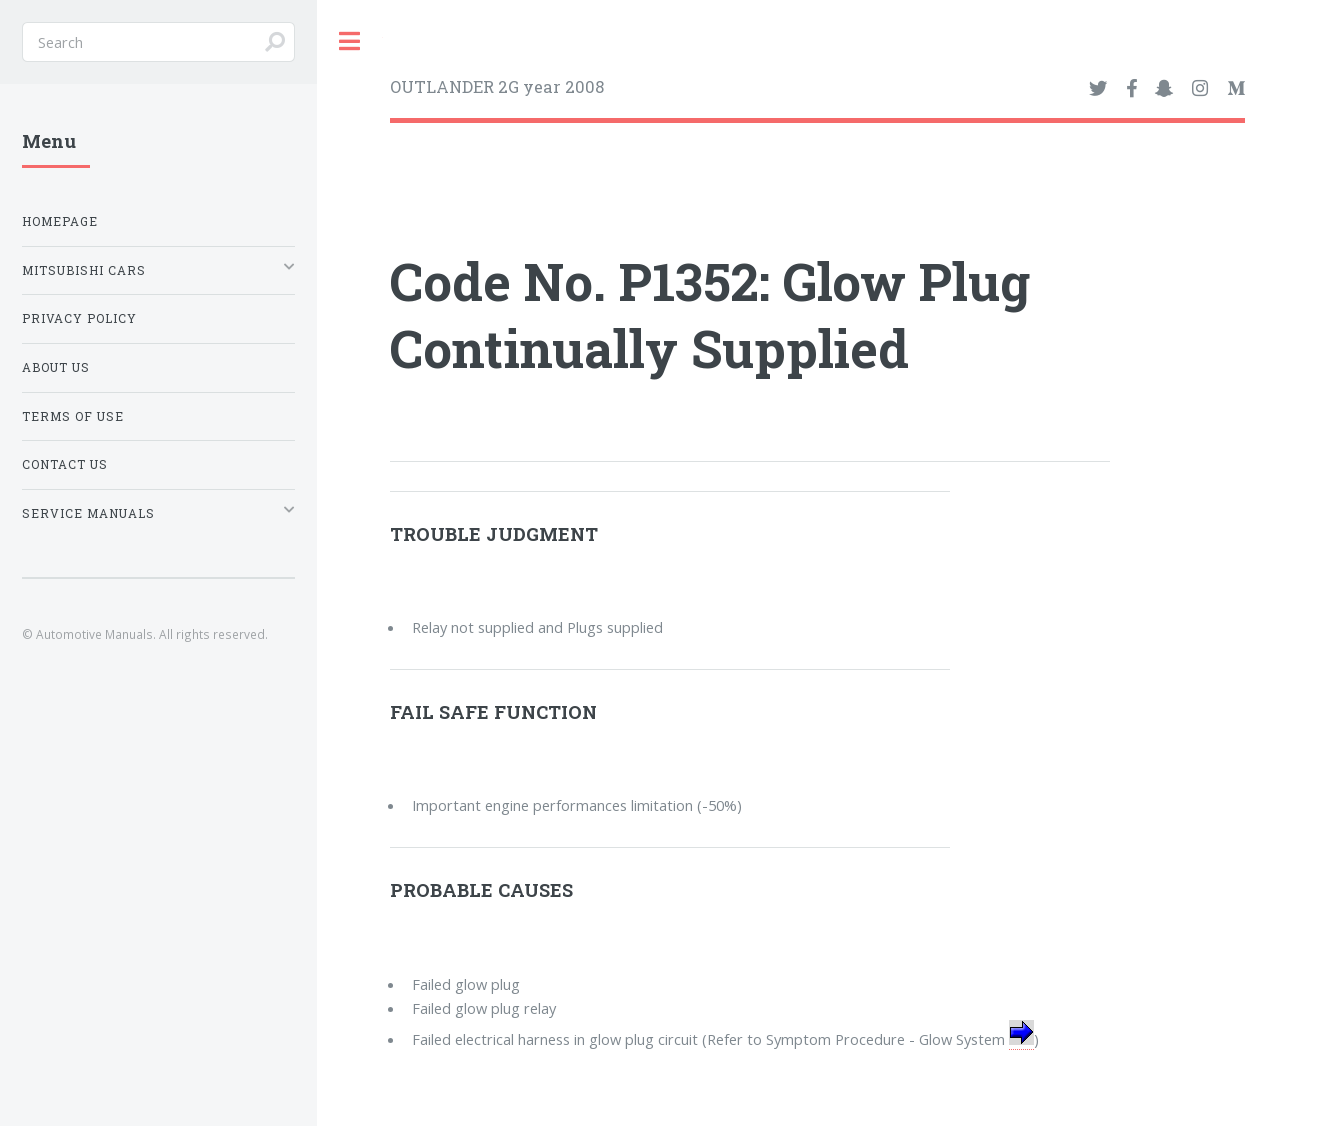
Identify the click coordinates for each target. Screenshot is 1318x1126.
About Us (56, 367)
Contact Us (65, 464)
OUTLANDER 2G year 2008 (497, 86)
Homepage (60, 221)
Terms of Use (73, 416)
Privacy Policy (79, 318)
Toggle (350, 41)
